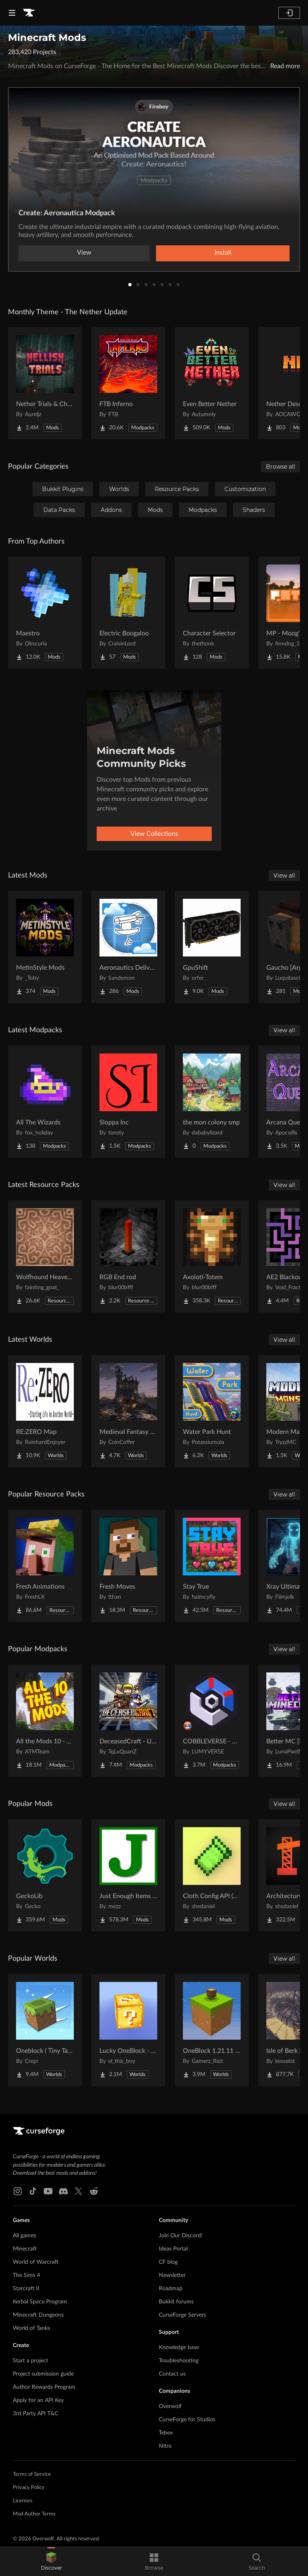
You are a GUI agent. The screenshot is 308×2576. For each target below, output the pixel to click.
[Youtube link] (48, 2191)
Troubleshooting (179, 2361)
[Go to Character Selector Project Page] (212, 612)
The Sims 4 (26, 2275)
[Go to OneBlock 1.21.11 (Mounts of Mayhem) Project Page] (212, 2030)
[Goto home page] (28, 12)
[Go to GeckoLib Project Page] (45, 1875)
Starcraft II (26, 2288)
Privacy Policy (29, 2487)
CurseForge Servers (182, 2315)
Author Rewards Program (44, 2387)
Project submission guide (43, 2374)
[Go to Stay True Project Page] (212, 1566)
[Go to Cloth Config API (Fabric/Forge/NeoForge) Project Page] (212, 1875)
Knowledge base (179, 2347)
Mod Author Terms (34, 2514)
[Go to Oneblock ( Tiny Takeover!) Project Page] (45, 2030)
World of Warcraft (36, 2262)
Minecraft (25, 2249)
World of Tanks (31, 2328)
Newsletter (172, 2275)
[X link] (78, 2191)
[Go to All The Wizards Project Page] (45, 1101)
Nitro (165, 2446)
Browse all (280, 466)
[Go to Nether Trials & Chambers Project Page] (45, 383)
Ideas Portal (173, 2249)
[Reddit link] (94, 2191)
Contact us (172, 2374)
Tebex (166, 2433)
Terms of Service (32, 2474)
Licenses (22, 2500)
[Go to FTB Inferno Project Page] (128, 383)
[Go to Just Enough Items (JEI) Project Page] (128, 1875)
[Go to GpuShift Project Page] (212, 947)
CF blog (168, 2262)
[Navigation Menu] (12, 13)
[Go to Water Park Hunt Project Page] (212, 1411)
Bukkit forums (176, 2302)
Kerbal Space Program (40, 2302)
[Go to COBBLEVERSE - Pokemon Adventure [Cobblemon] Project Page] (212, 1720)
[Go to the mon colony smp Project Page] (212, 1101)
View (84, 252)
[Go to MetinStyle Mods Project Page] (45, 947)
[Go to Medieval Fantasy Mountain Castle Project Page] (128, 1411)
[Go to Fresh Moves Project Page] (128, 1566)
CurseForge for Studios (187, 2419)
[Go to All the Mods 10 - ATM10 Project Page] (45, 1720)
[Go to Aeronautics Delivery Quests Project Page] (128, 947)
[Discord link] (63, 2191)
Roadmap (170, 2288)
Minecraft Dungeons (38, 2315)
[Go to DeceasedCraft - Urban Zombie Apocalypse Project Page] (128, 1720)
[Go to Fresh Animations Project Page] (45, 1566)
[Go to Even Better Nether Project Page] (212, 383)
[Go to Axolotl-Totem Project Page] (212, 1256)
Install (223, 252)
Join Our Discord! (181, 2235)
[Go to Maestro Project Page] (45, 612)
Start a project (30, 2361)
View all (284, 875)
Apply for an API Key (38, 2400)
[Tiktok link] (33, 2191)
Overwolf (170, 2406)
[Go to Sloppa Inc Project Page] (128, 1101)
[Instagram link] (17, 2191)
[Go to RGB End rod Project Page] (128, 1256)
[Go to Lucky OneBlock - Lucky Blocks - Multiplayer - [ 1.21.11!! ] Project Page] (128, 2030)
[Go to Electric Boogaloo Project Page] (128, 612)
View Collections (154, 834)
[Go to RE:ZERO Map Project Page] (45, 1411)
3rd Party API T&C (35, 2413)
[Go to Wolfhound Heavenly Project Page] (45, 1256)
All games (24, 2235)
